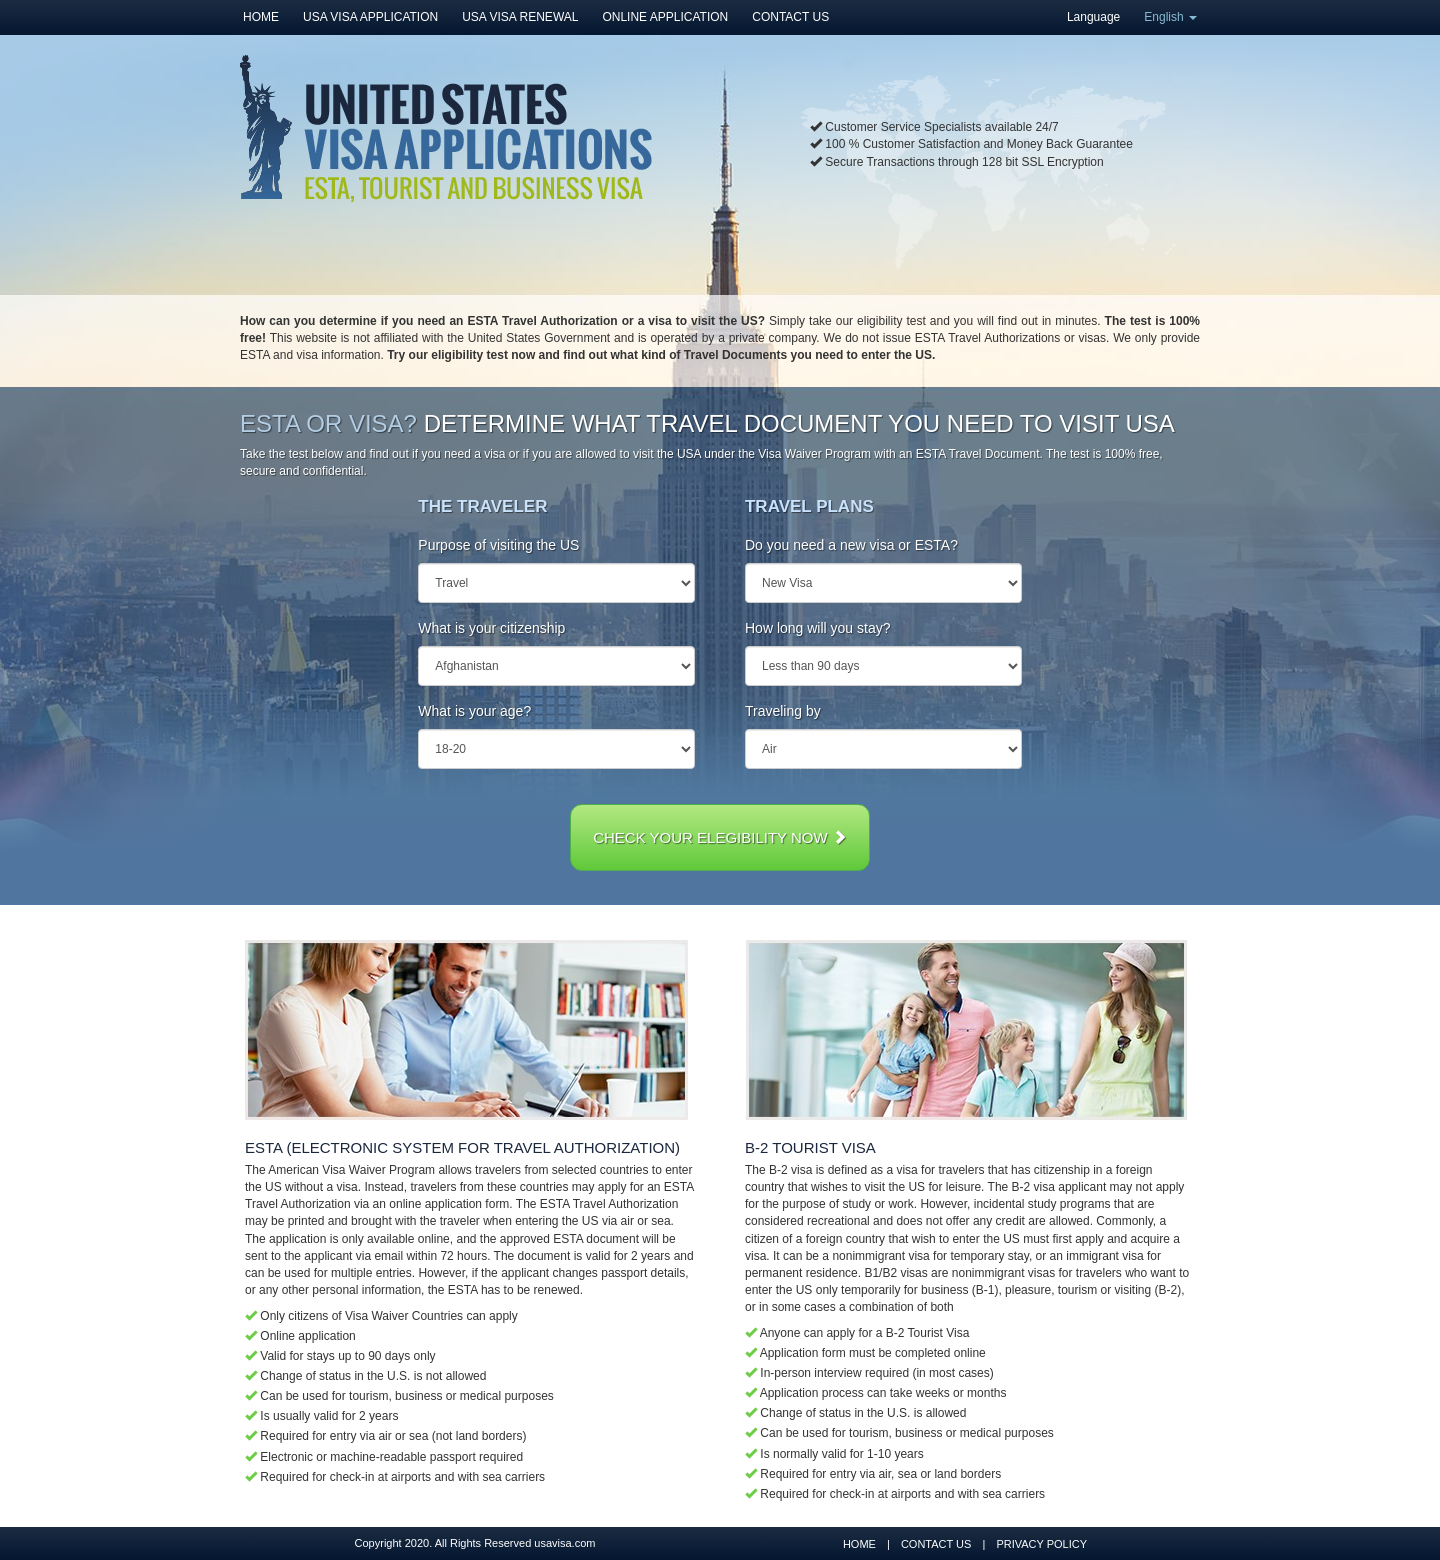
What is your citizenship (491, 628)
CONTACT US (790, 17)
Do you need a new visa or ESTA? (851, 545)
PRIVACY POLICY (1041, 1544)
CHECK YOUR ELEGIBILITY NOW (720, 837)
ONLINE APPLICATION (665, 17)
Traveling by (783, 711)
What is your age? (474, 711)
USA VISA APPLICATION (370, 17)
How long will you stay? (818, 628)
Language (1093, 17)
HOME (261, 17)
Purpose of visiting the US (498, 545)
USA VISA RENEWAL (520, 17)
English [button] (1170, 17)
